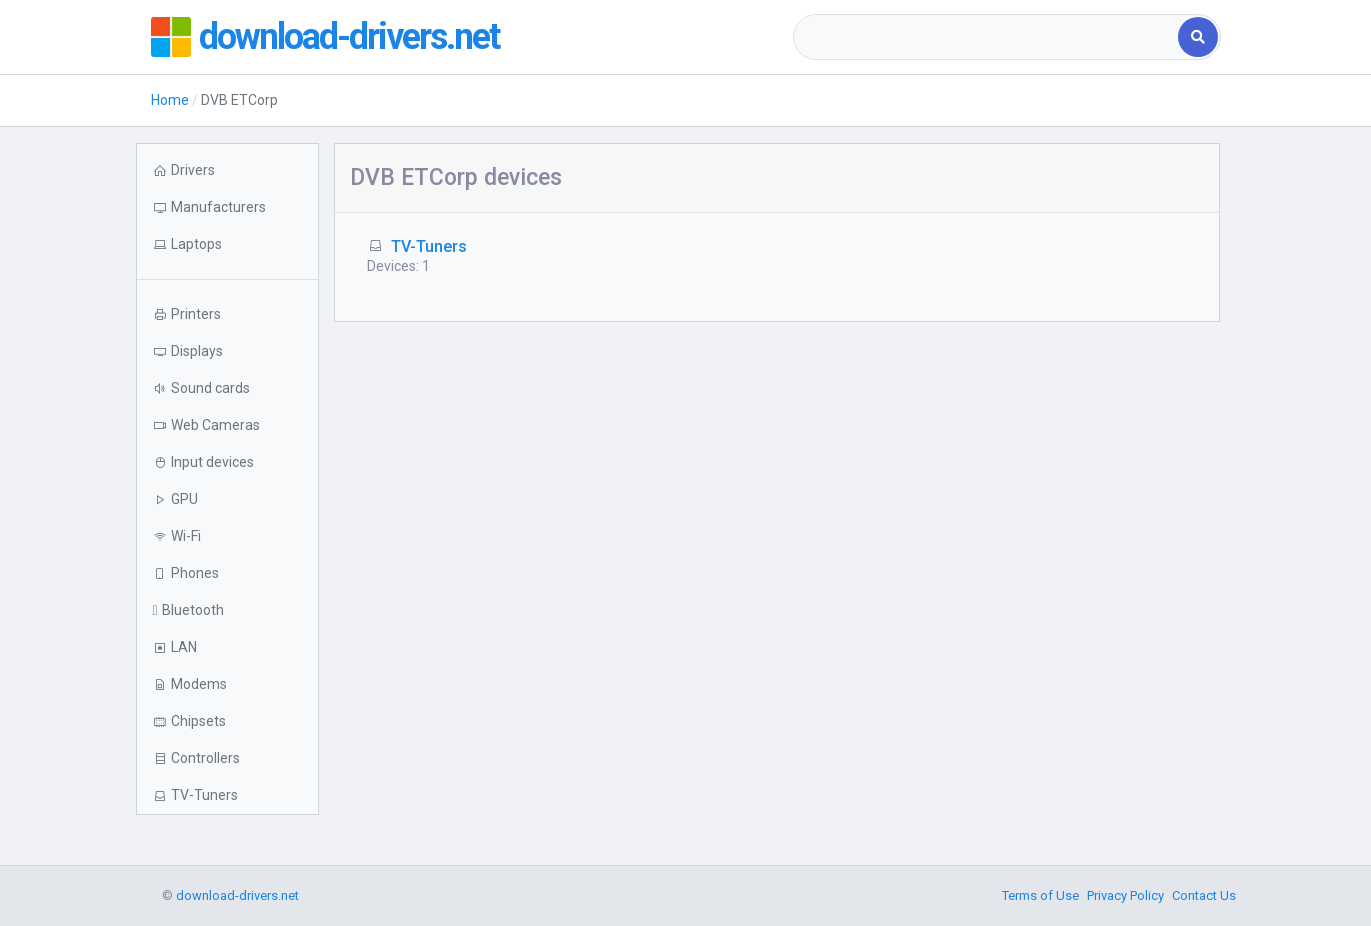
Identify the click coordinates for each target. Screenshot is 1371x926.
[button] (227, 244)
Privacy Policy (1125, 895)
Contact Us (1204, 895)
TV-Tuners (429, 246)
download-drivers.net (349, 37)
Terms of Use (1040, 895)
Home (170, 100)
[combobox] (987, 37)
